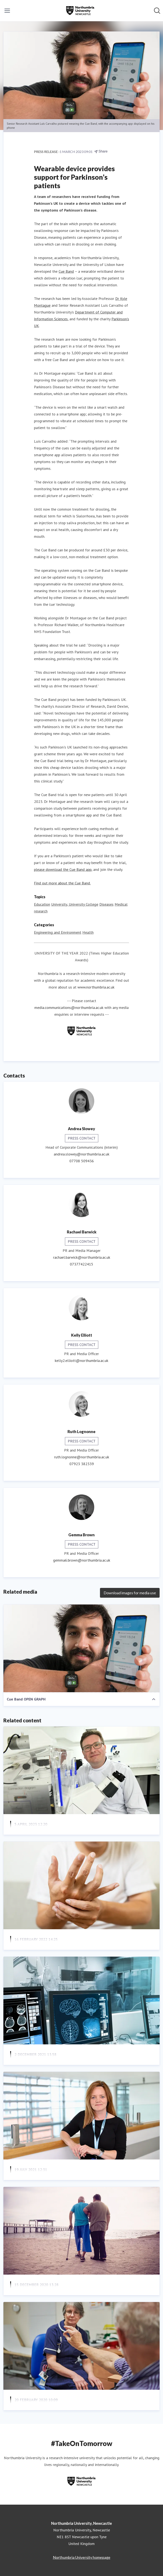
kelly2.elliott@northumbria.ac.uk (81, 1360)
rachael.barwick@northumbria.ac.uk (81, 1257)
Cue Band (66, 271)
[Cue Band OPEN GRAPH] (81, 1648)
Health (88, 932)
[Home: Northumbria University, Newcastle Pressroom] (80, 11)
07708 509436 (81, 1160)
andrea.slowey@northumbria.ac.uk (81, 1154)
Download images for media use (130, 1592)
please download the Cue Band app (62, 869)
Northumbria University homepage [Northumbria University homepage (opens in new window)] (81, 2557)
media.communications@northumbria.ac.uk (68, 1007)
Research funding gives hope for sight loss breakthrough (75, 1835)
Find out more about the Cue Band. (62, 883)
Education (42, 904)
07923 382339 (81, 1463)
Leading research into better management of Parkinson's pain (81, 1950)
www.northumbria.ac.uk (95, 987)
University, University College (74, 904)
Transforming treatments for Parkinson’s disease (67, 2295)
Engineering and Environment (57, 932)
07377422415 (81, 1264)
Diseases (106, 904)
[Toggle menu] (7, 10)
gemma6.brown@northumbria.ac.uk (81, 1560)
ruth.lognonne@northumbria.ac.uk (81, 1457)
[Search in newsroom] (157, 10)
